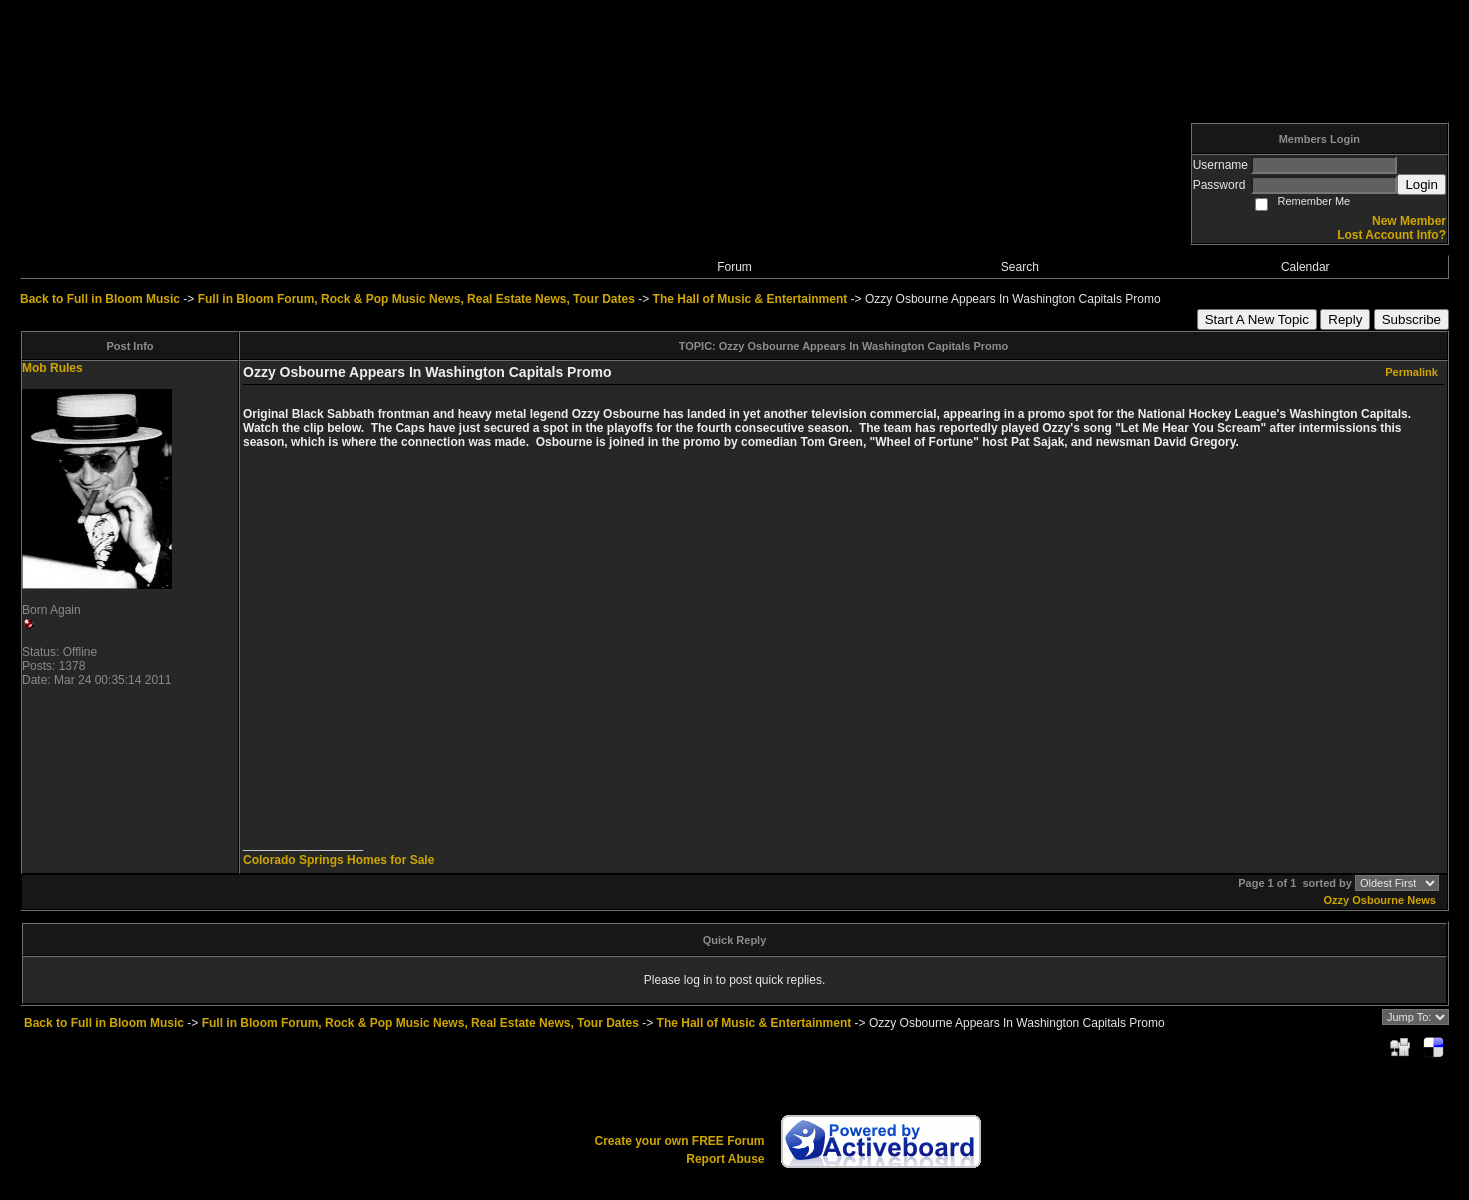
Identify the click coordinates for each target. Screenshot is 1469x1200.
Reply (1345, 319)
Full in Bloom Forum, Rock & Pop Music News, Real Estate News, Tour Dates (416, 299)
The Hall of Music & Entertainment (750, 299)
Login (1421, 184)
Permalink (1411, 372)
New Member (1409, 221)
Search (1020, 267)
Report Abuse (725, 1159)
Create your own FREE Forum (679, 1141)
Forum (734, 267)
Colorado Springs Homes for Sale (338, 860)
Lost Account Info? (1391, 235)
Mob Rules (52, 368)
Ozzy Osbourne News (1380, 900)
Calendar (1305, 267)
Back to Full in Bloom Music (100, 299)
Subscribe (1411, 319)
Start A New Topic (1257, 319)
